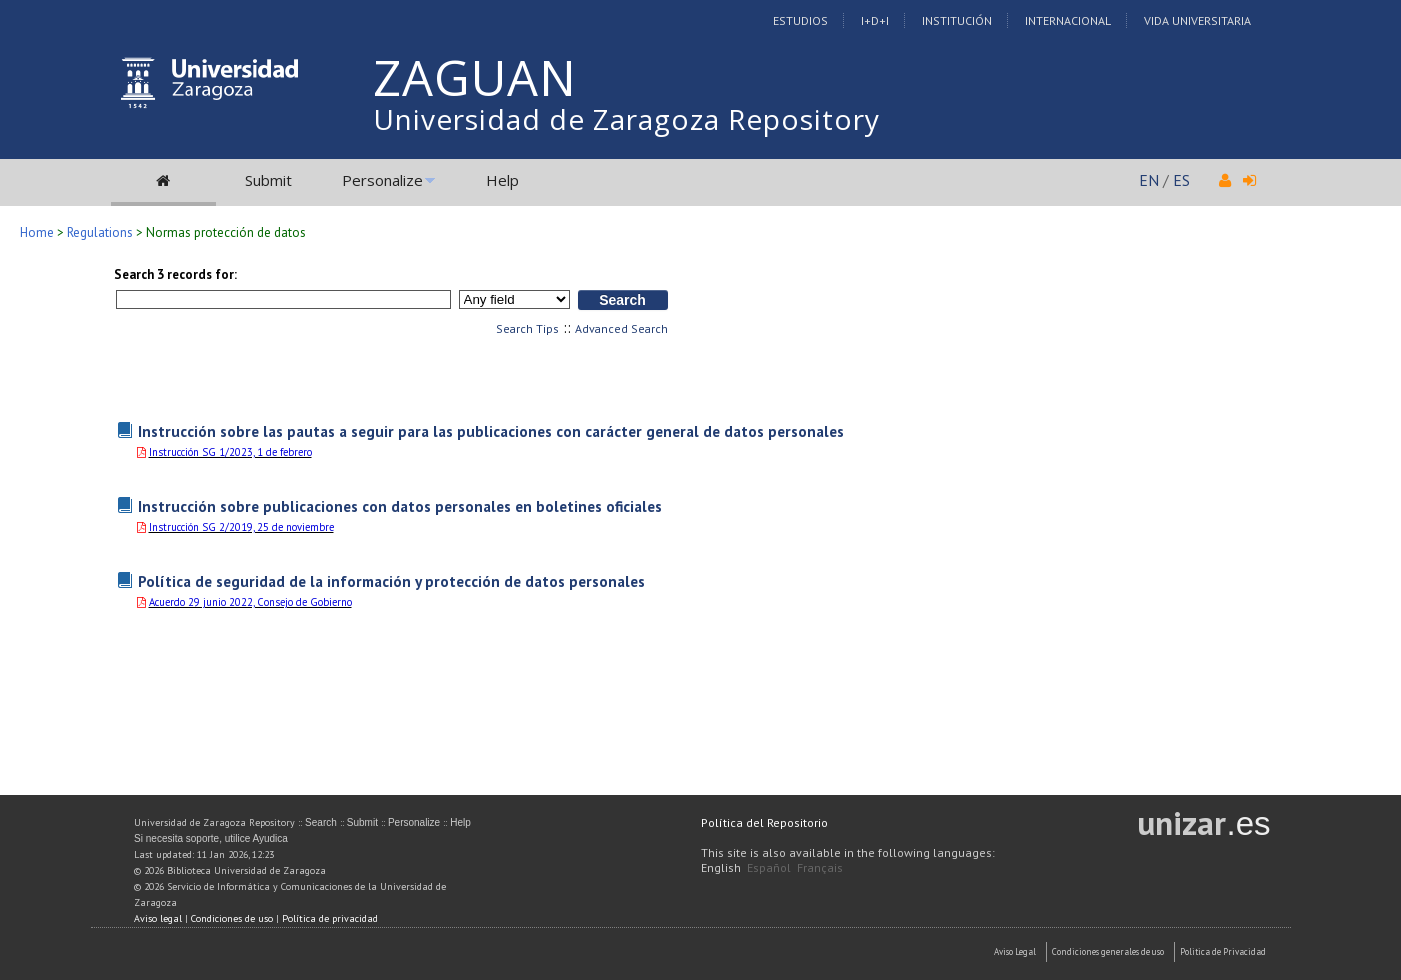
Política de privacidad (330, 918)
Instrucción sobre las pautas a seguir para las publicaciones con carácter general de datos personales (491, 431)
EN (1149, 180)
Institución (957, 20)
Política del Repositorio (764, 822)
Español (769, 867)
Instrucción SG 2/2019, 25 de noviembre (241, 527)
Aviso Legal (1015, 951)
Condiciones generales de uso (1108, 951)
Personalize (382, 180)
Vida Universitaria (1197, 20)
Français (820, 867)
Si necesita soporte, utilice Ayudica (211, 838)
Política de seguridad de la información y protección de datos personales (391, 581)
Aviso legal (158, 918)
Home (37, 232)
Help (502, 180)
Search (321, 822)
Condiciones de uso (232, 918)
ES (1181, 180)
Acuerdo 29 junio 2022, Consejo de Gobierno (250, 602)
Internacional (1068, 20)
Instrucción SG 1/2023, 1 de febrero (230, 452)
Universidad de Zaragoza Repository (626, 119)
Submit (268, 180)
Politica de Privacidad (1223, 951)
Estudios (800, 20)
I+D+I (875, 20)
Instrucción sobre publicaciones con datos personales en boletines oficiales (400, 506)
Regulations (100, 232)
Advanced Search (621, 328)
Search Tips (527, 328)
